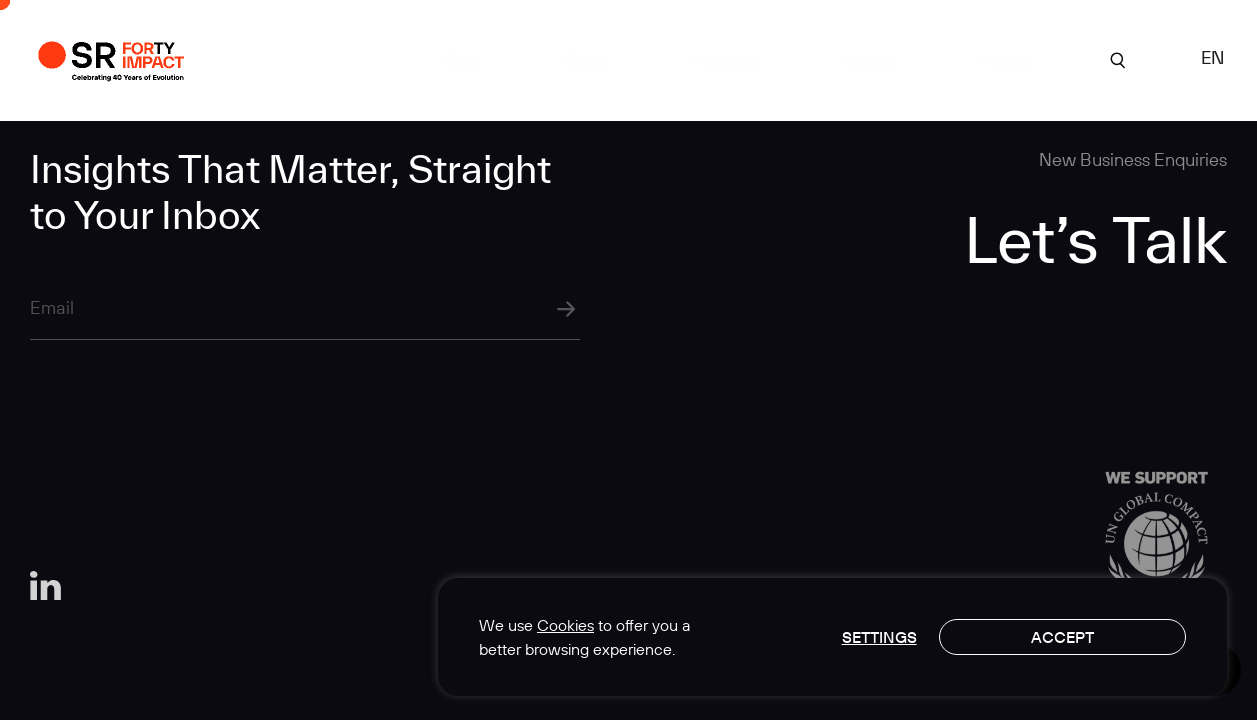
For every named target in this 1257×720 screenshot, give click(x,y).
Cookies (565, 625)
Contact (1005, 58)
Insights (866, 58)
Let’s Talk (1095, 239)
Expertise (723, 58)
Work (460, 58)
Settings (879, 637)
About (585, 58)
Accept (1062, 637)
